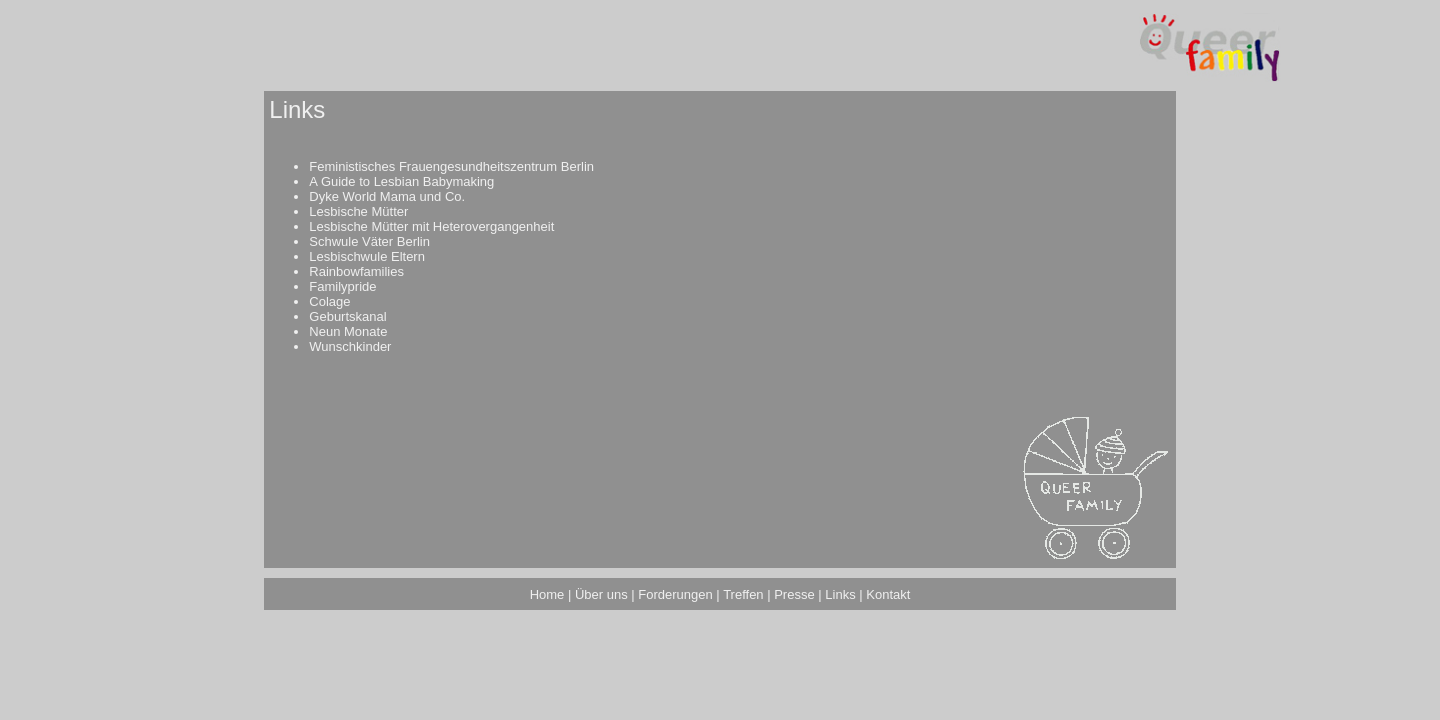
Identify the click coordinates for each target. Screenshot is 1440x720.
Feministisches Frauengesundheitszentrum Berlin (451, 166)
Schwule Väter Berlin (369, 241)
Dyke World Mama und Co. (387, 196)
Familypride (342, 286)
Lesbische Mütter (358, 211)
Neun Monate (348, 331)
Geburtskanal (347, 316)
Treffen (743, 594)
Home (547, 594)
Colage (329, 301)
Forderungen (675, 594)
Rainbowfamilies (356, 271)
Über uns (601, 594)
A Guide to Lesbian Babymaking (401, 181)
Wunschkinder (350, 346)
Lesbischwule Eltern (367, 256)
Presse (794, 594)
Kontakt (888, 594)
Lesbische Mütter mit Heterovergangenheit (431, 226)
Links (840, 594)
